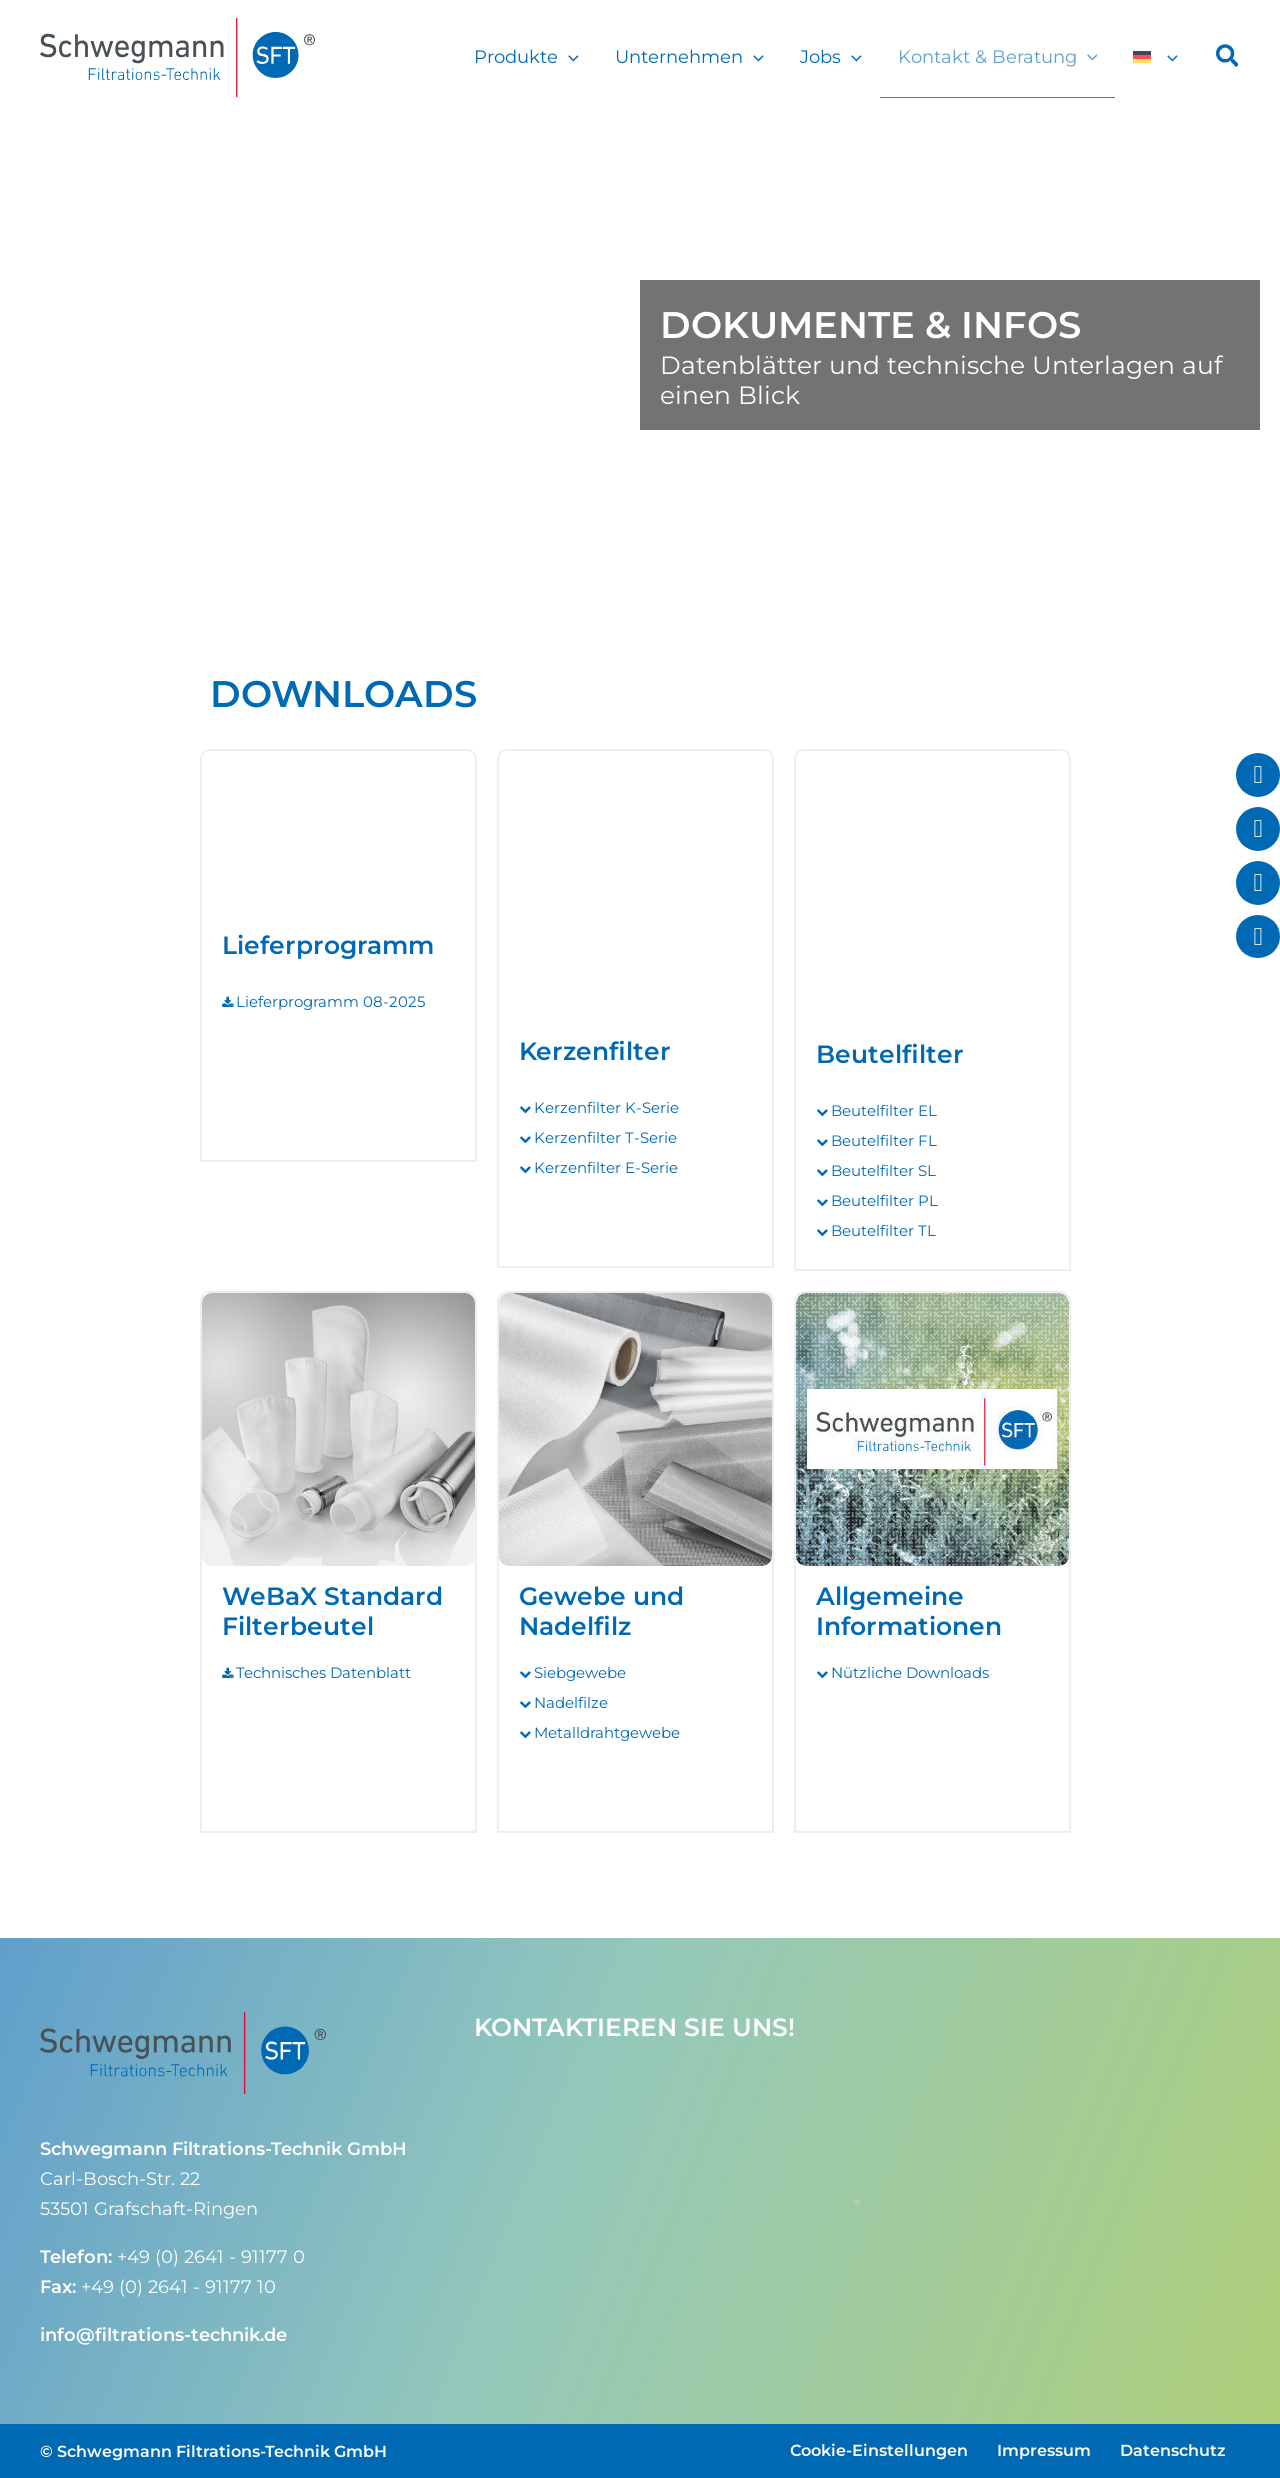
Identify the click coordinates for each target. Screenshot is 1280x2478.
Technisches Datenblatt (323, 1672)
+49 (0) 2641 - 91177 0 (211, 2257)
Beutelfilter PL (884, 1200)
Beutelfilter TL (883, 1230)
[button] (568, 57)
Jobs (831, 57)
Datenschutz (1173, 2450)
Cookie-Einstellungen (879, 2450)
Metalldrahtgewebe (607, 1732)
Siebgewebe (580, 1672)
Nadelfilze (571, 1702)
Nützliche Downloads (910, 1672)
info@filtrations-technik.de (163, 2335)
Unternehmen (689, 57)
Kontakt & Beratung (998, 57)
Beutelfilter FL (884, 1140)
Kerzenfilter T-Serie (605, 1137)
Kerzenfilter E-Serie (606, 1167)
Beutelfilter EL (884, 1110)
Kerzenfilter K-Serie (606, 1107)
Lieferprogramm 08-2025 (330, 1001)
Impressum (1044, 2450)
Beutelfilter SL (883, 1170)
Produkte (526, 57)
